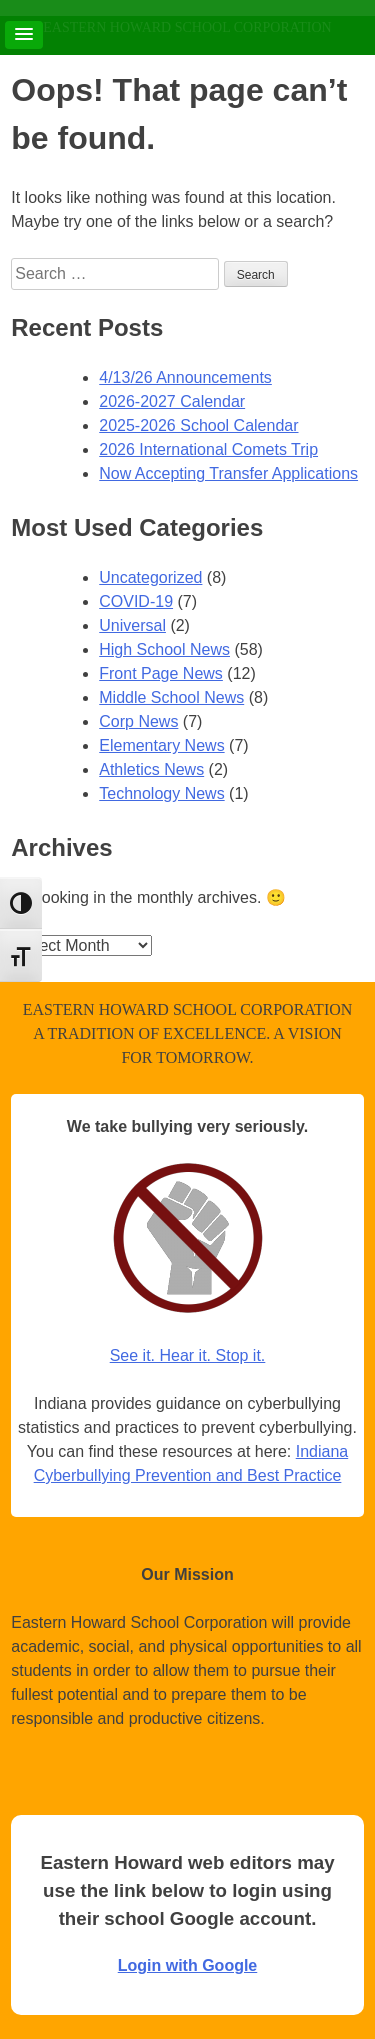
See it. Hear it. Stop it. (188, 1355)
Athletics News (151, 769)
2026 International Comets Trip (208, 449)
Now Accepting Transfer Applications (228, 473)
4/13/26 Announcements (185, 377)
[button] (24, 35)
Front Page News (161, 673)
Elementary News (161, 745)
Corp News (138, 721)
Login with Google (188, 1965)
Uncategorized (150, 577)
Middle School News (171, 697)
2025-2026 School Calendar (198, 425)
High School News (164, 649)
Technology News (161, 793)
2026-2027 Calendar (172, 401)
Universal (132, 625)
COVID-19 (136, 601)
